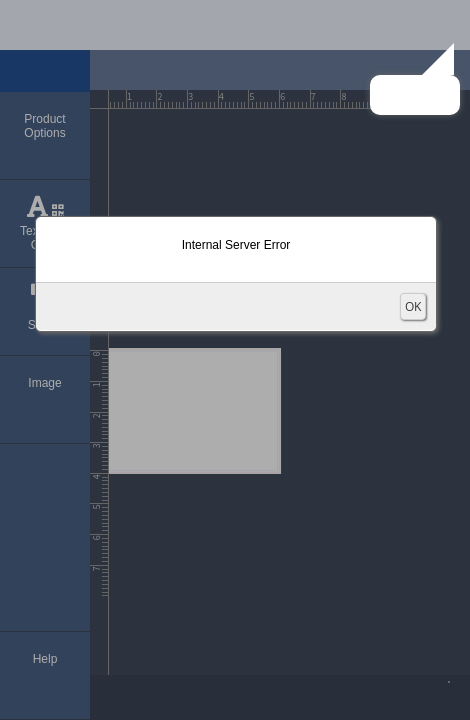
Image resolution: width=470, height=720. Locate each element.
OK (413, 306)
